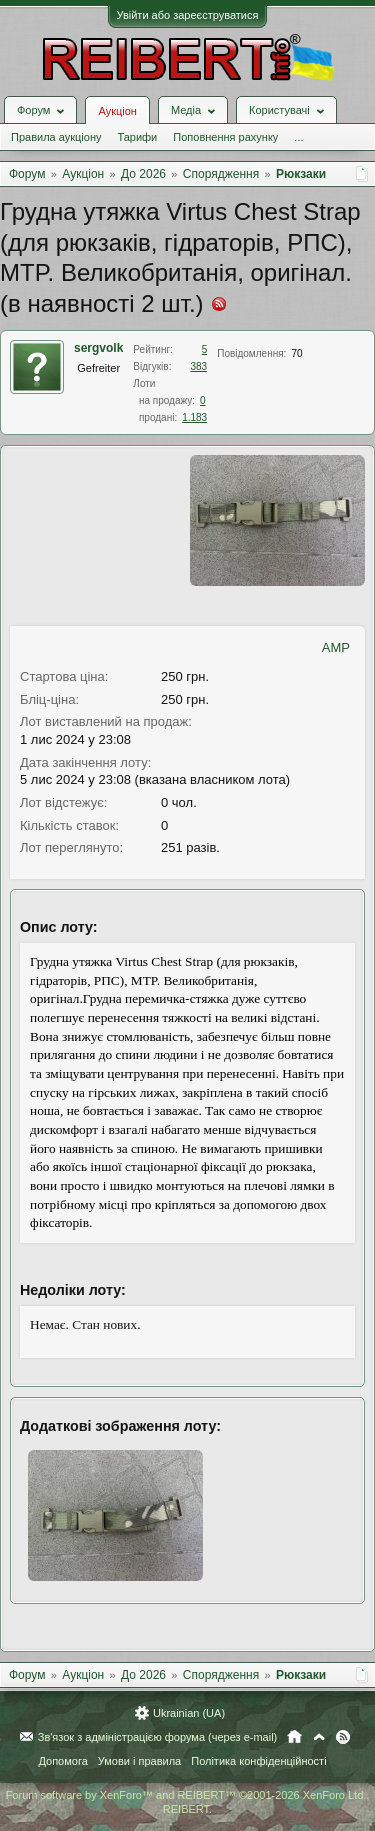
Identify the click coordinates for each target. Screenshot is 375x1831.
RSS (343, 1737)
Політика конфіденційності (258, 1761)
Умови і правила (139, 1761)
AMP (336, 647)
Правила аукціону (56, 137)
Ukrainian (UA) (189, 1713)
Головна (294, 1737)
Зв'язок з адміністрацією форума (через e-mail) (158, 1737)
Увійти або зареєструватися (188, 15)
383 (199, 366)
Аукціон (117, 111)
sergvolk (98, 348)
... (298, 137)
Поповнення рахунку (225, 137)
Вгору (319, 1737)
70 (296, 353)
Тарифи (137, 137)
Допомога (62, 1761)
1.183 (194, 417)
